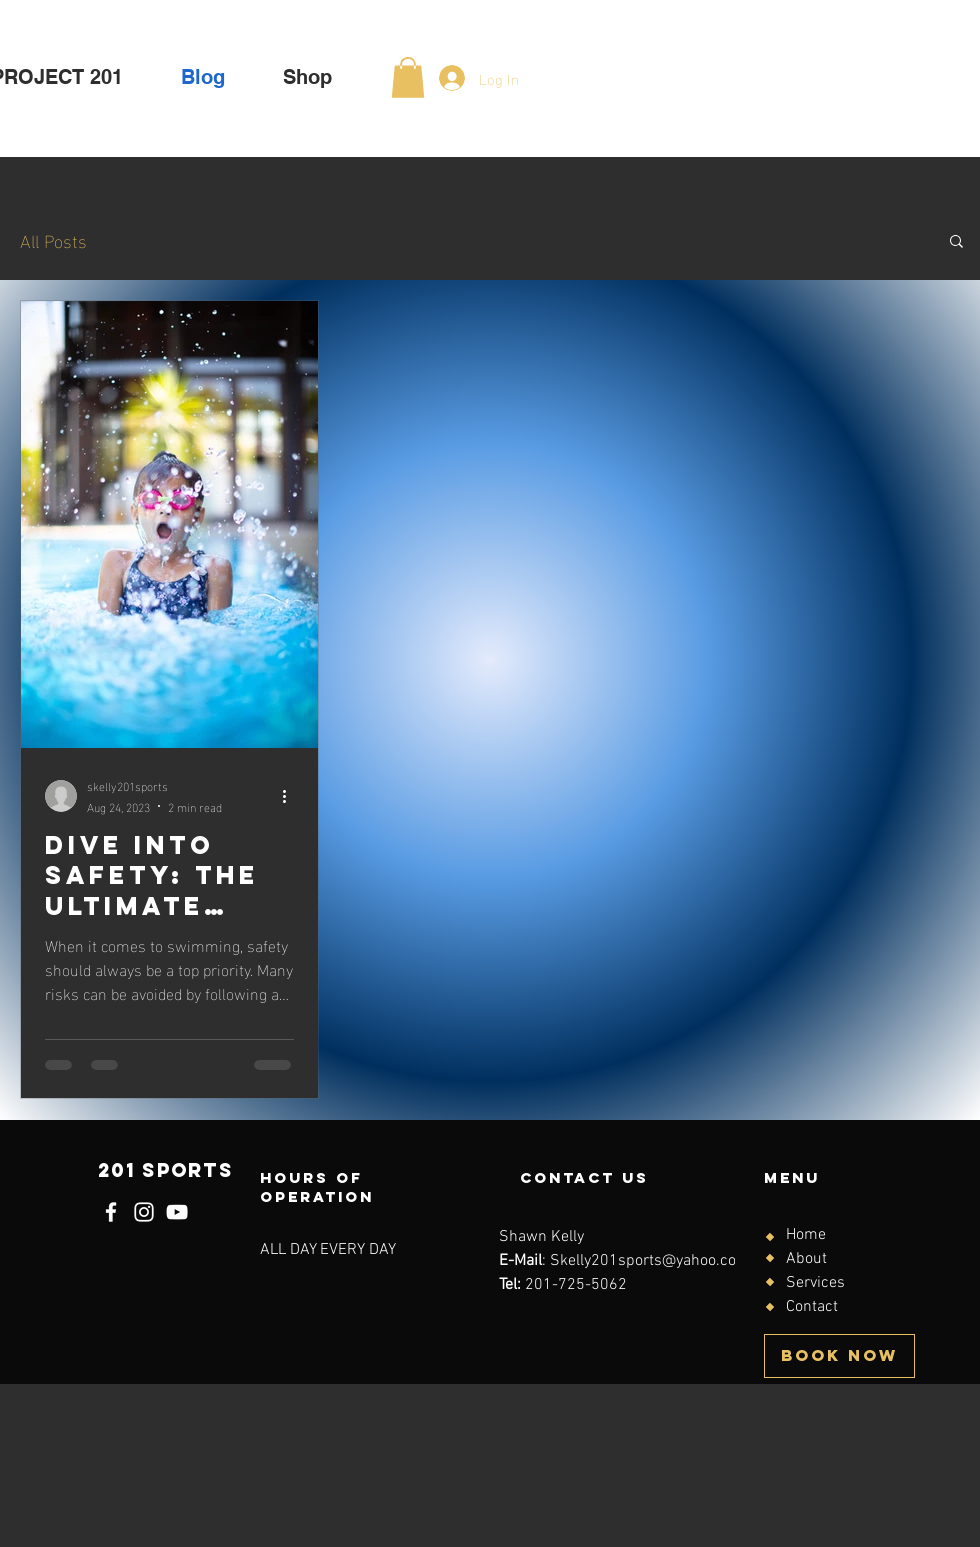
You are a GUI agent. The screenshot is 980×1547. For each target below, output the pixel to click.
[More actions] (291, 796)
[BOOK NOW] (839, 1356)
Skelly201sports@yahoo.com (650, 1261)
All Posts (53, 239)
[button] (408, 77)
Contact (812, 1307)
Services (815, 1283)
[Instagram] (144, 1212)
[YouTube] (177, 1212)
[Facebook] (111, 1212)
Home (806, 1235)
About (806, 1259)
